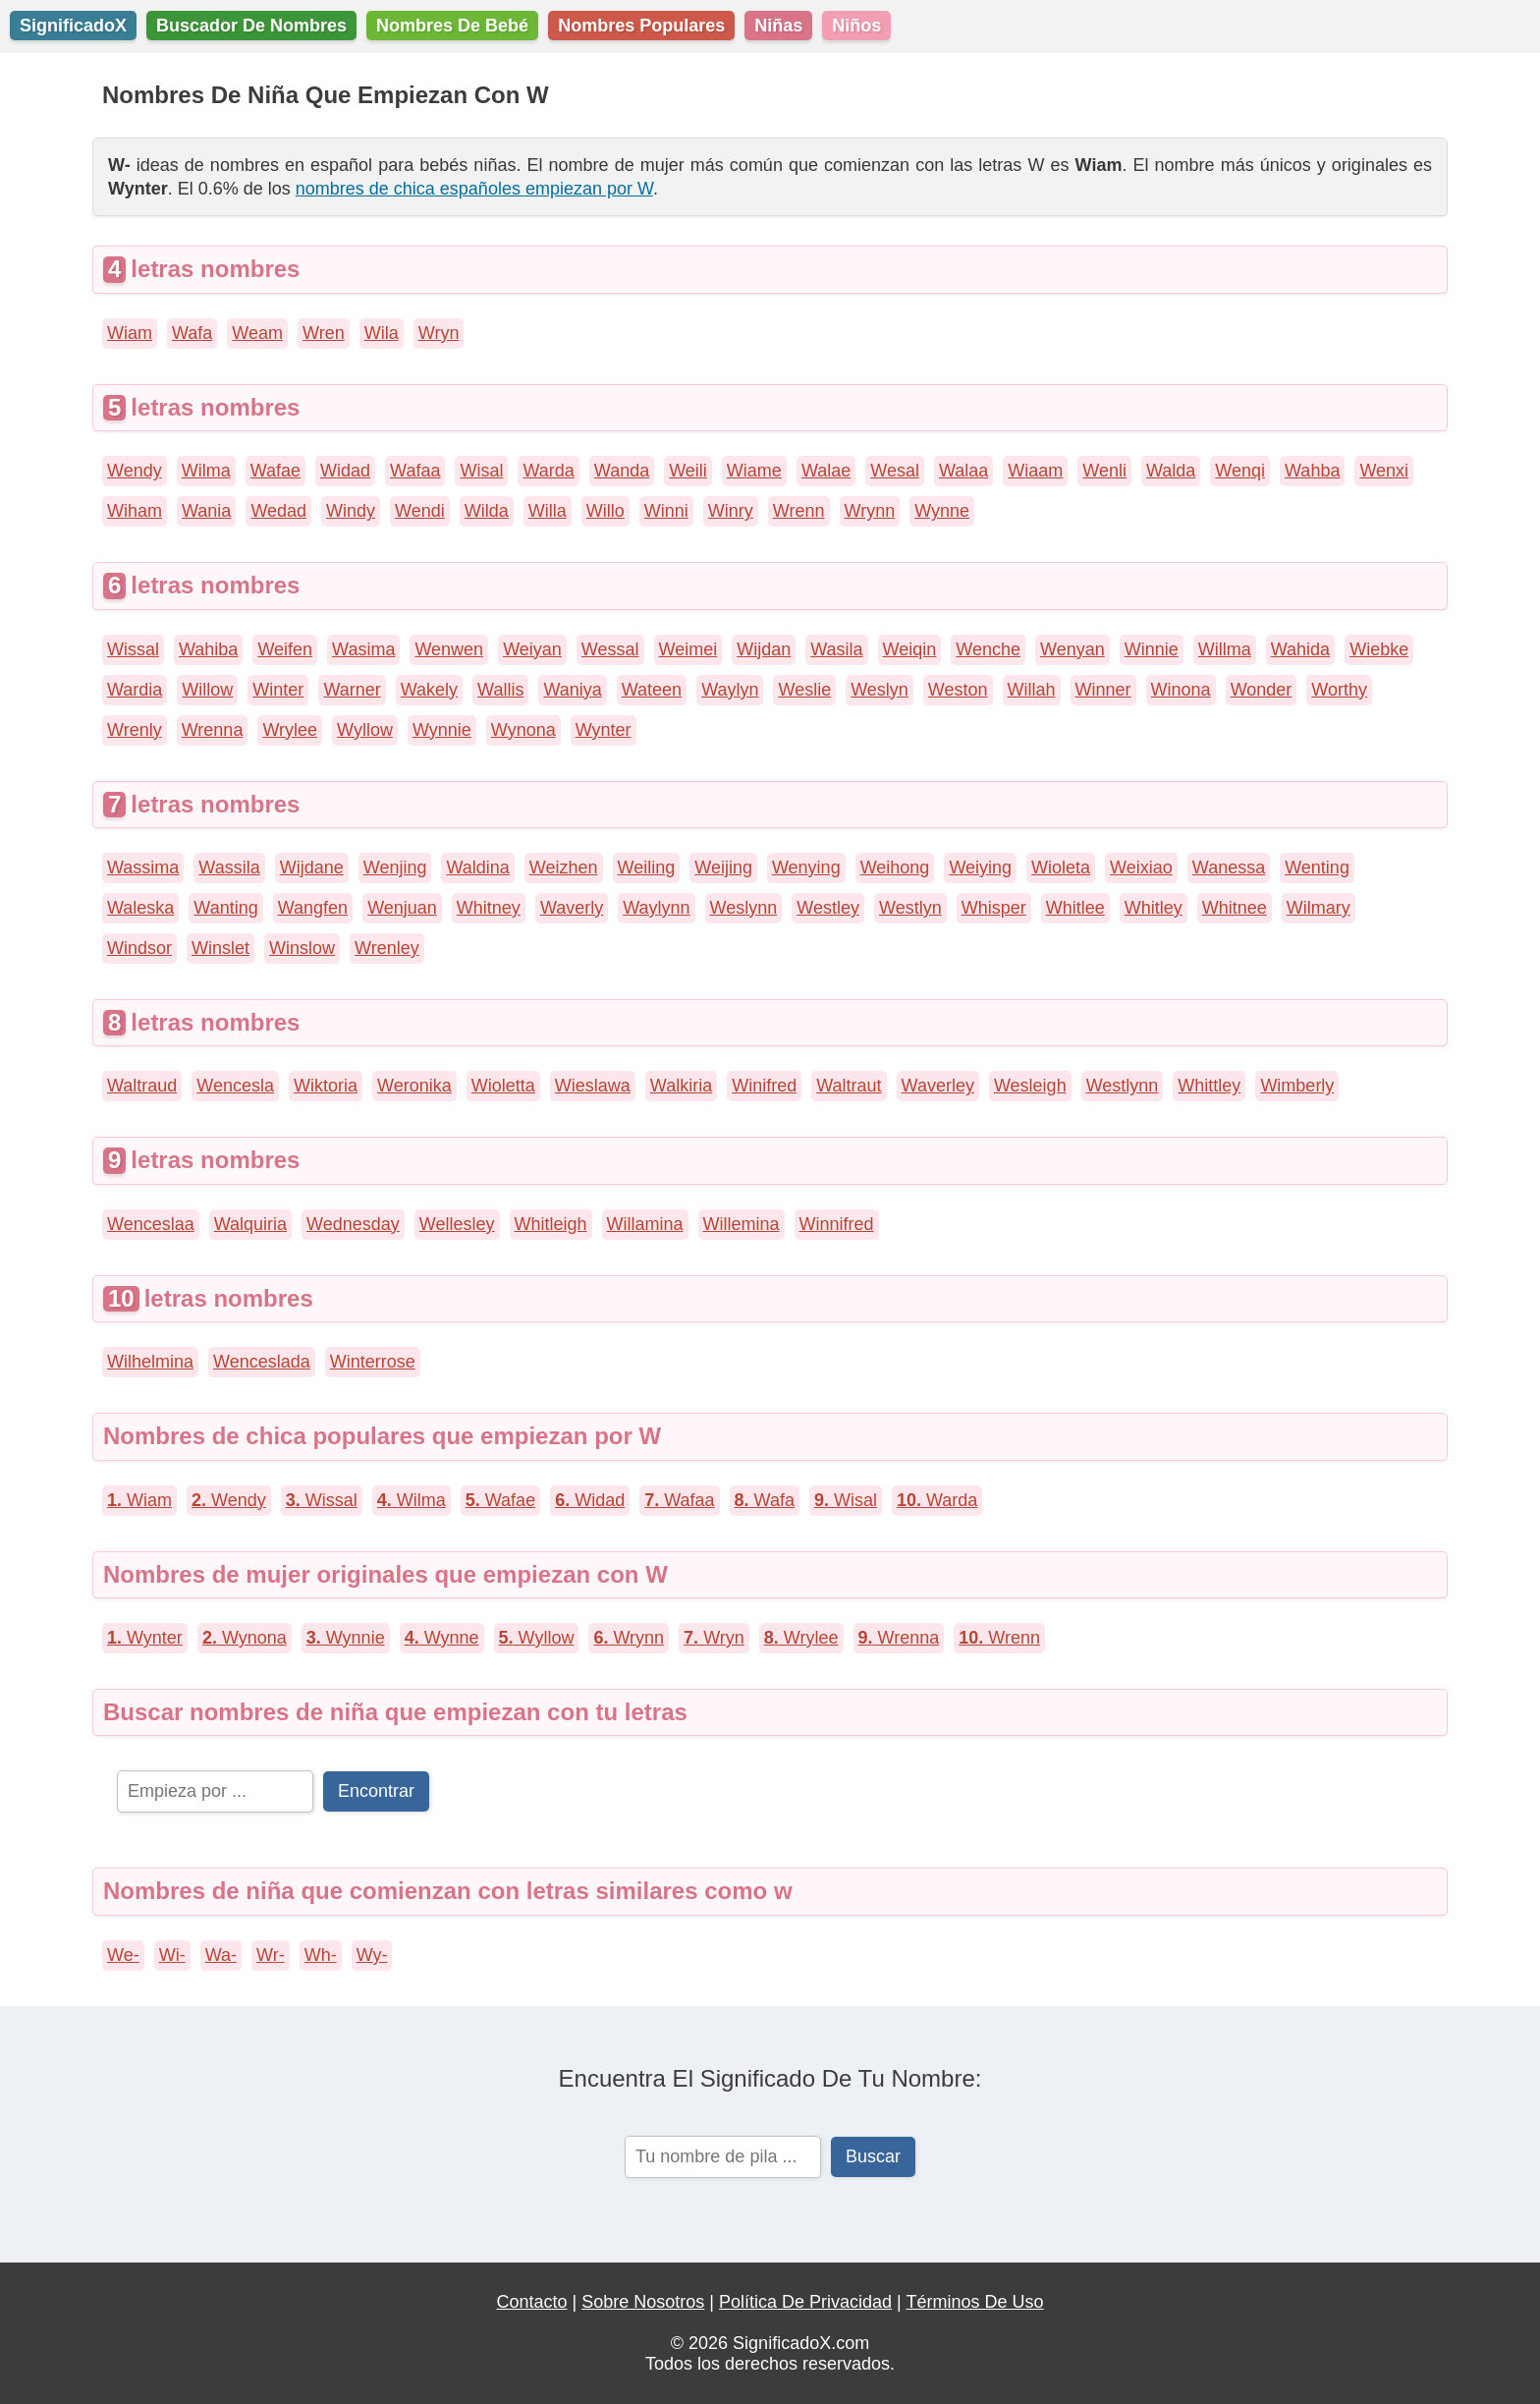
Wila (381, 333)
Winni (666, 511)
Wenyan (1072, 649)
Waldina (477, 867)
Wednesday (353, 1224)
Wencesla (235, 1085)
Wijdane (312, 867)
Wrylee (289, 730)
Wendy (134, 470)
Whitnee (1234, 908)
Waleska (140, 908)
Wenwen (448, 649)
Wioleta (1060, 867)
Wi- (172, 1955)
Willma (1224, 649)
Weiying (980, 867)
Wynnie (441, 730)
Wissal (133, 649)
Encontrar (376, 1791)
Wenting (1317, 867)
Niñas (778, 25)
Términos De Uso (974, 2302)
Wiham (134, 511)
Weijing (723, 867)
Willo (605, 511)
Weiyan (532, 649)
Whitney (489, 908)
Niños (856, 25)
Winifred (764, 1085)
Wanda (621, 470)
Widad (345, 470)
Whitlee (1075, 908)
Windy (350, 511)
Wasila (836, 649)
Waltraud (142, 1085)
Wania (206, 511)
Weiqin (910, 649)
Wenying (806, 867)
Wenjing (395, 867)
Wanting (225, 908)
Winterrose (372, 1361)
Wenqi (1240, 470)
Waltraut (848, 1085)
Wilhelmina (150, 1361)
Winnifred (836, 1224)
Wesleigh (1030, 1085)
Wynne (941, 511)
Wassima (143, 867)
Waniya (572, 689)
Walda (1170, 470)
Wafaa (415, 470)
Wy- (372, 1955)
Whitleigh (551, 1224)
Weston (958, 689)
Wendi (420, 511)
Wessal (610, 649)
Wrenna (213, 730)
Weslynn (744, 908)
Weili (688, 470)
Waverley (938, 1085)
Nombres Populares (641, 25)
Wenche (988, 649)
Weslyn (879, 689)
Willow (207, 689)
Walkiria (681, 1085)
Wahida (1300, 649)
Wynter (604, 730)
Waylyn (729, 689)
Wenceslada (261, 1361)
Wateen (652, 689)
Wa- (221, 1955)
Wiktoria (326, 1085)
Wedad (278, 511)
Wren (323, 333)
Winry (730, 511)
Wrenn (799, 511)
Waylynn (656, 908)
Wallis (500, 689)
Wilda (487, 511)
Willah (1032, 689)
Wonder (1261, 689)
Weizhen (563, 867)
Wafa (192, 333)
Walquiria (250, 1224)
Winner (1103, 689)
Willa (547, 511)
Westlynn (1122, 1085)
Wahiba (208, 649)
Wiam (129, 333)
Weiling (647, 867)
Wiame (754, 470)
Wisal (481, 470)
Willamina (645, 1224)
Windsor (139, 948)
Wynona (523, 730)
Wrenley (387, 948)
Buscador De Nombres (251, 25)
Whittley (1209, 1085)
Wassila (228, 867)
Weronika (414, 1085)
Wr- (270, 1955)
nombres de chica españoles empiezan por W (474, 188)
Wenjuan (402, 908)
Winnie (1152, 649)
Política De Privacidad (805, 2302)
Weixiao (1141, 867)
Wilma (206, 470)
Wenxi (1383, 470)
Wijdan (764, 649)
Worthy (1339, 689)
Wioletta (503, 1085)
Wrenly (134, 730)
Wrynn (870, 511)
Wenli (1104, 470)
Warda (548, 470)
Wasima (363, 649)
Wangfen (313, 908)
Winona (1181, 689)
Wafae (275, 470)
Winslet (220, 948)
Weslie (804, 689)
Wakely (429, 689)
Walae (826, 470)
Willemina (741, 1224)
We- (123, 1955)
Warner (351, 689)
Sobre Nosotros (642, 2302)
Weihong (895, 867)
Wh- (320, 1955)
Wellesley (457, 1224)
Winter (277, 689)
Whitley (1153, 908)
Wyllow (365, 730)
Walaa (963, 470)
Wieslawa (593, 1085)
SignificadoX (73, 25)
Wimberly (1297, 1085)
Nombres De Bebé (452, 25)
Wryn (439, 333)
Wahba (1312, 470)
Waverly (571, 908)
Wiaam (1035, 470)
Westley (828, 908)
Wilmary (1318, 908)
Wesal (894, 470)
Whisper (994, 908)
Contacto (532, 2302)
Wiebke (1378, 649)
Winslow (302, 948)
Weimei (688, 649)
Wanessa (1228, 867)
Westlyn (910, 908)
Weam (257, 333)
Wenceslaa (150, 1224)
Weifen (284, 649)
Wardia (134, 689)
